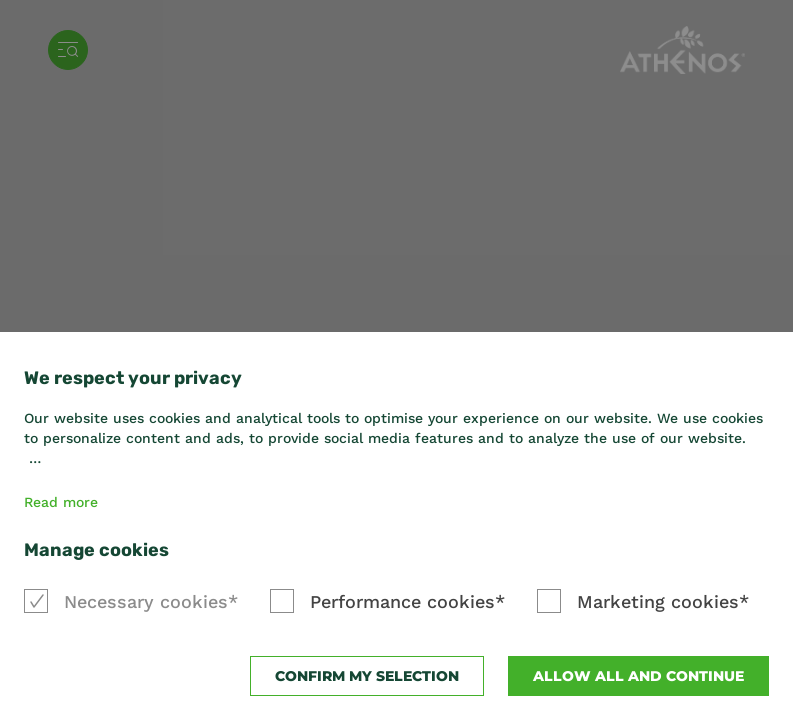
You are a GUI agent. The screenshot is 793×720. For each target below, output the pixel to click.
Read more (61, 502)
